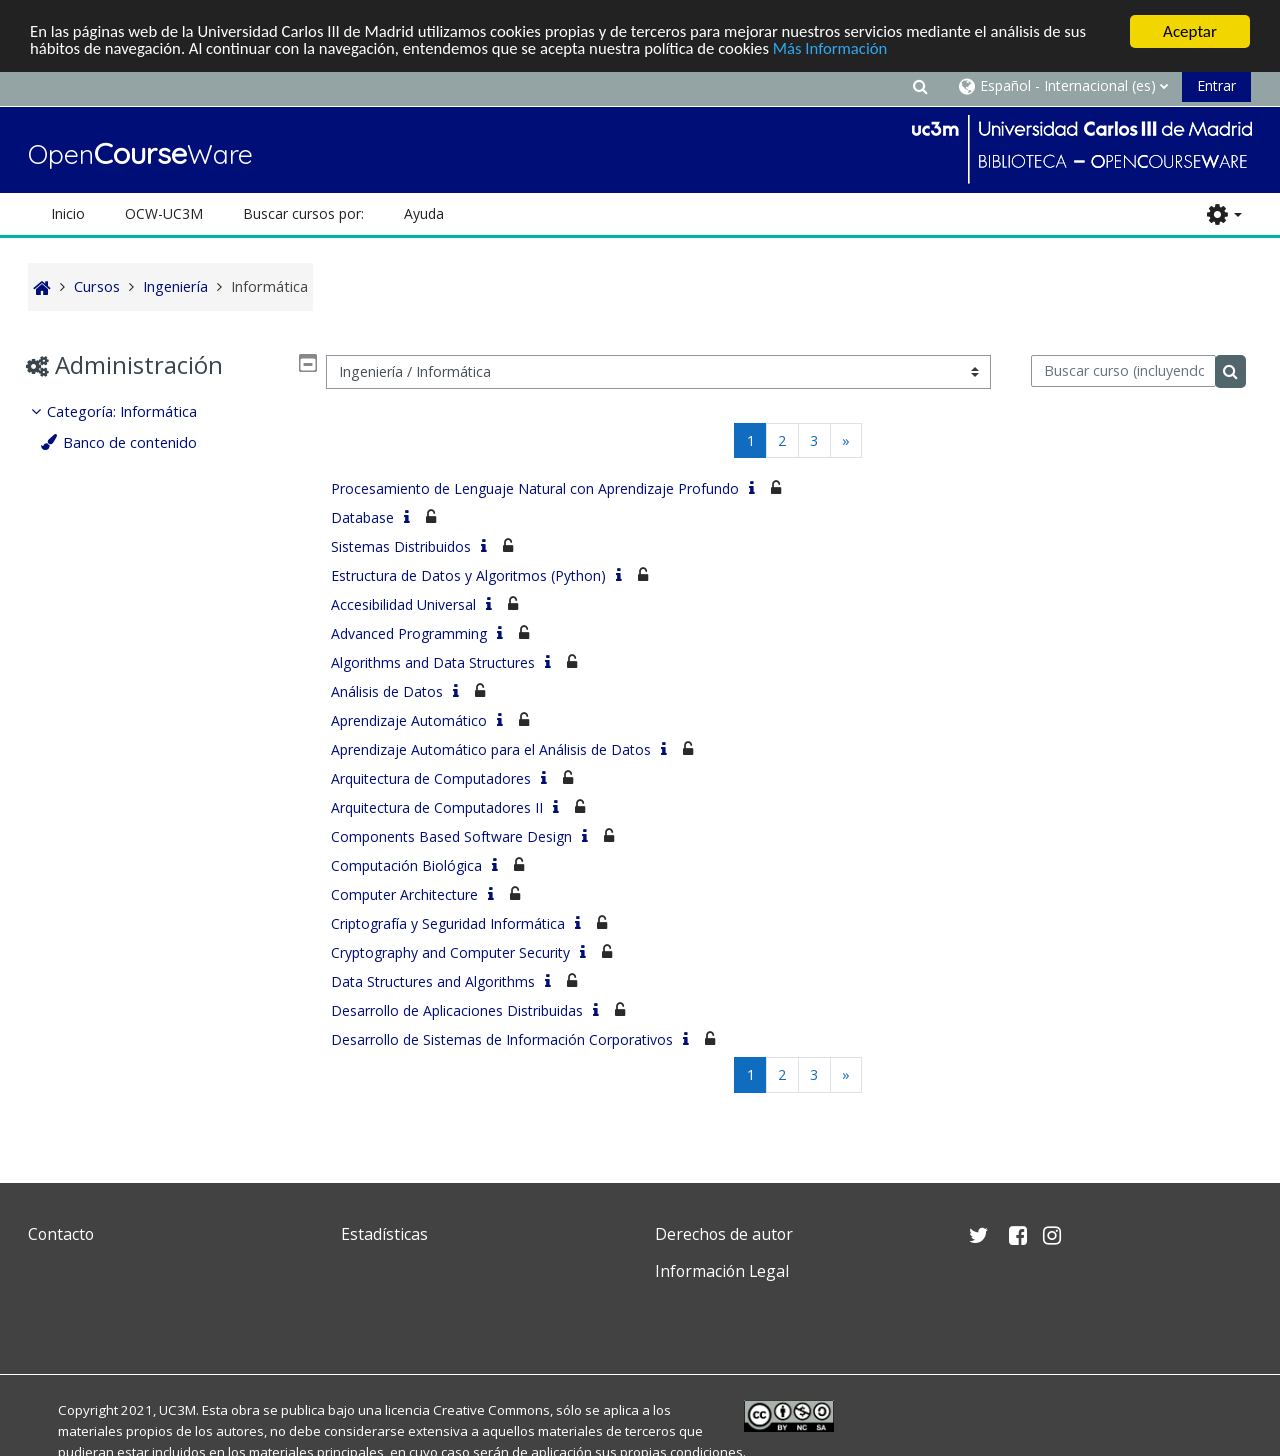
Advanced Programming (409, 633)
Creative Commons (491, 1410)
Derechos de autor (724, 1234)
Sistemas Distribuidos (401, 546)
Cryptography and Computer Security (450, 952)
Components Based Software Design (451, 836)
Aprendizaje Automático (409, 720)
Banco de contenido (135, 442)
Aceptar (1190, 31)
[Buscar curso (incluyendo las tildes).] (1123, 371)
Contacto (61, 1234)
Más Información (845, 49)
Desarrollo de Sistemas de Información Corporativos (502, 1039)
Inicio (68, 213)
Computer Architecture (404, 894)
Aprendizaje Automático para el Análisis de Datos (491, 749)
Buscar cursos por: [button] (303, 213)
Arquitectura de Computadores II (437, 807)
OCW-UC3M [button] (164, 213)
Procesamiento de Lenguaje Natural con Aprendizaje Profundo (535, 488)
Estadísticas (384, 1234)
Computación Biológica (406, 865)
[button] (920, 85)
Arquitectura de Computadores (431, 778)
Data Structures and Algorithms (433, 981)
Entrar (1216, 85)
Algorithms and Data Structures (433, 662)
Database (362, 517)
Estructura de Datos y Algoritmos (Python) (468, 575)
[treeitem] (169, 427)
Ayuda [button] (424, 213)
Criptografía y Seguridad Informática (448, 923)
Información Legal (722, 1271)
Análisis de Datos (387, 691)
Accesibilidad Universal (403, 604)
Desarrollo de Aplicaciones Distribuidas (457, 1010)
